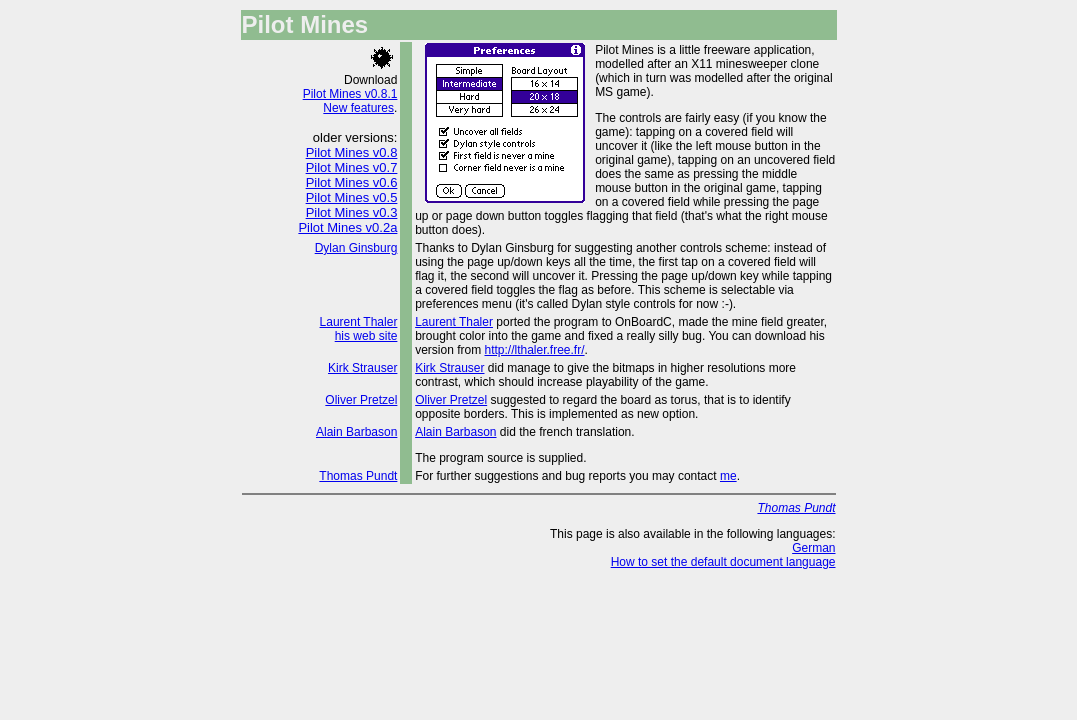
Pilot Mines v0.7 (352, 167)
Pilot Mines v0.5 (352, 197)
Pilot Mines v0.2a (347, 227)
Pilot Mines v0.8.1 (350, 94)
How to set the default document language (723, 562)
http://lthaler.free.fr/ (534, 350)
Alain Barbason (356, 432)
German (813, 548)
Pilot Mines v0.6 (352, 182)
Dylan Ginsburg (356, 248)
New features (358, 108)
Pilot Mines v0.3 (352, 212)
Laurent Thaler (359, 322)
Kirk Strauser (362, 368)
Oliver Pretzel (361, 400)
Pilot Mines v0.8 (352, 152)
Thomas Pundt (358, 476)
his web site (366, 336)
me (728, 476)
